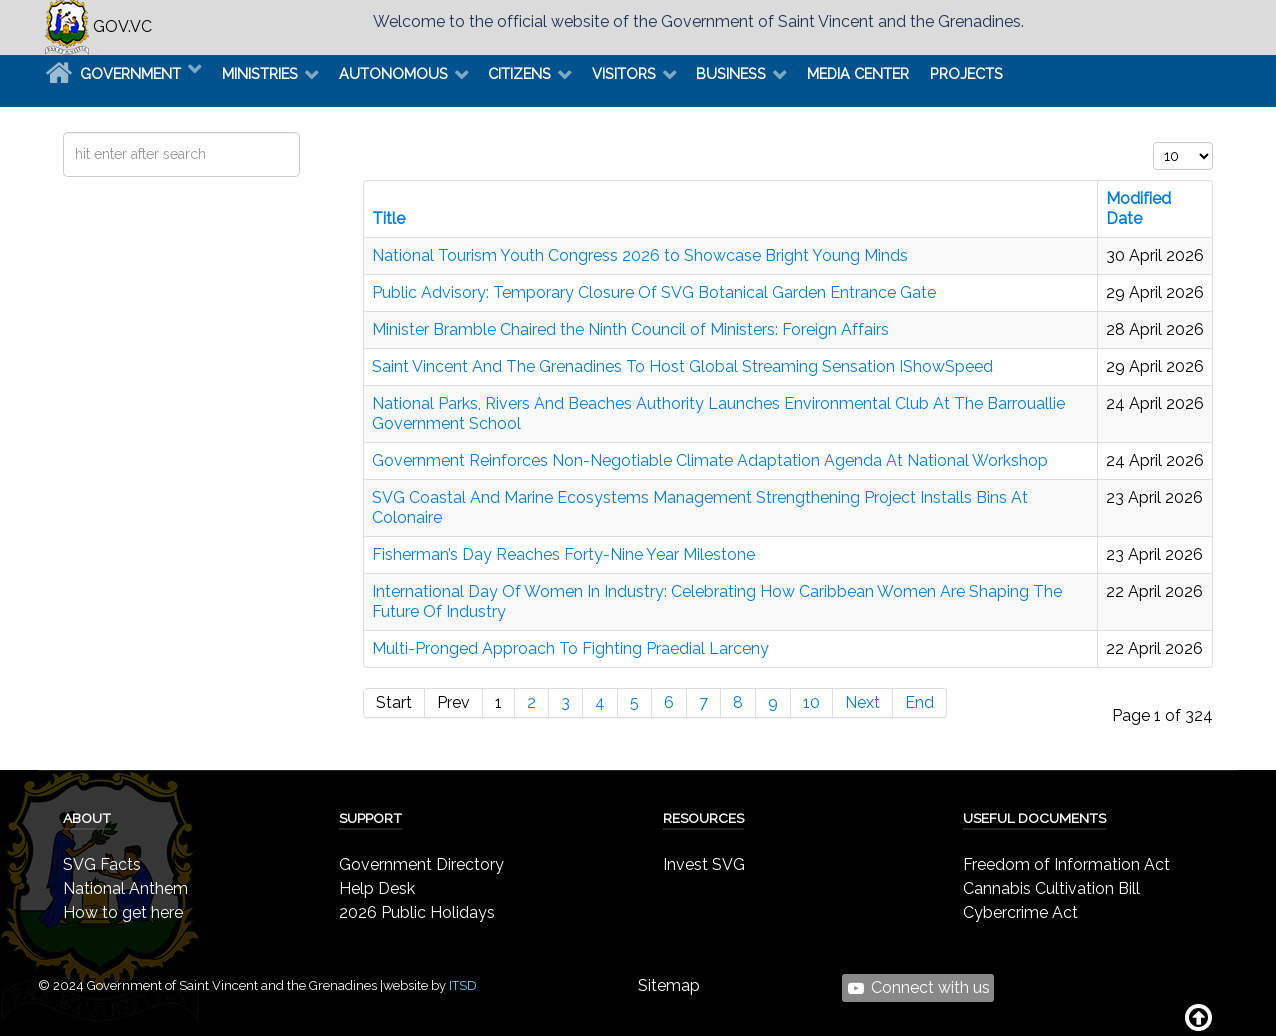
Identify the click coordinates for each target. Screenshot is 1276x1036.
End (919, 702)
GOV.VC (98, 26)
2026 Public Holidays (417, 912)
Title (388, 218)
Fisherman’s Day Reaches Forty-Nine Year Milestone (563, 554)
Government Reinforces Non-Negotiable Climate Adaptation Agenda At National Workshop (710, 460)
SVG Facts (102, 864)
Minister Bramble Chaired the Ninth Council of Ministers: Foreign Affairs (630, 329)
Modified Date (1138, 208)
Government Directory (421, 864)
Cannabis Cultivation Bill (1051, 888)
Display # (1153, 142)
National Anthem (125, 888)
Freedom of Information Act (1066, 864)
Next (862, 702)
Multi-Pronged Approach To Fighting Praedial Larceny (570, 648)
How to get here (123, 912)
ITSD (463, 985)
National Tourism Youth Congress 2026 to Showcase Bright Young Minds (640, 255)
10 (811, 702)
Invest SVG (704, 864)
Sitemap (669, 985)
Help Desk (377, 888)
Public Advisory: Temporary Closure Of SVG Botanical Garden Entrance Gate (654, 292)
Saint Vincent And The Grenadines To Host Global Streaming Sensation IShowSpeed (682, 366)
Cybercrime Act (1020, 912)
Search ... (63, 132)
